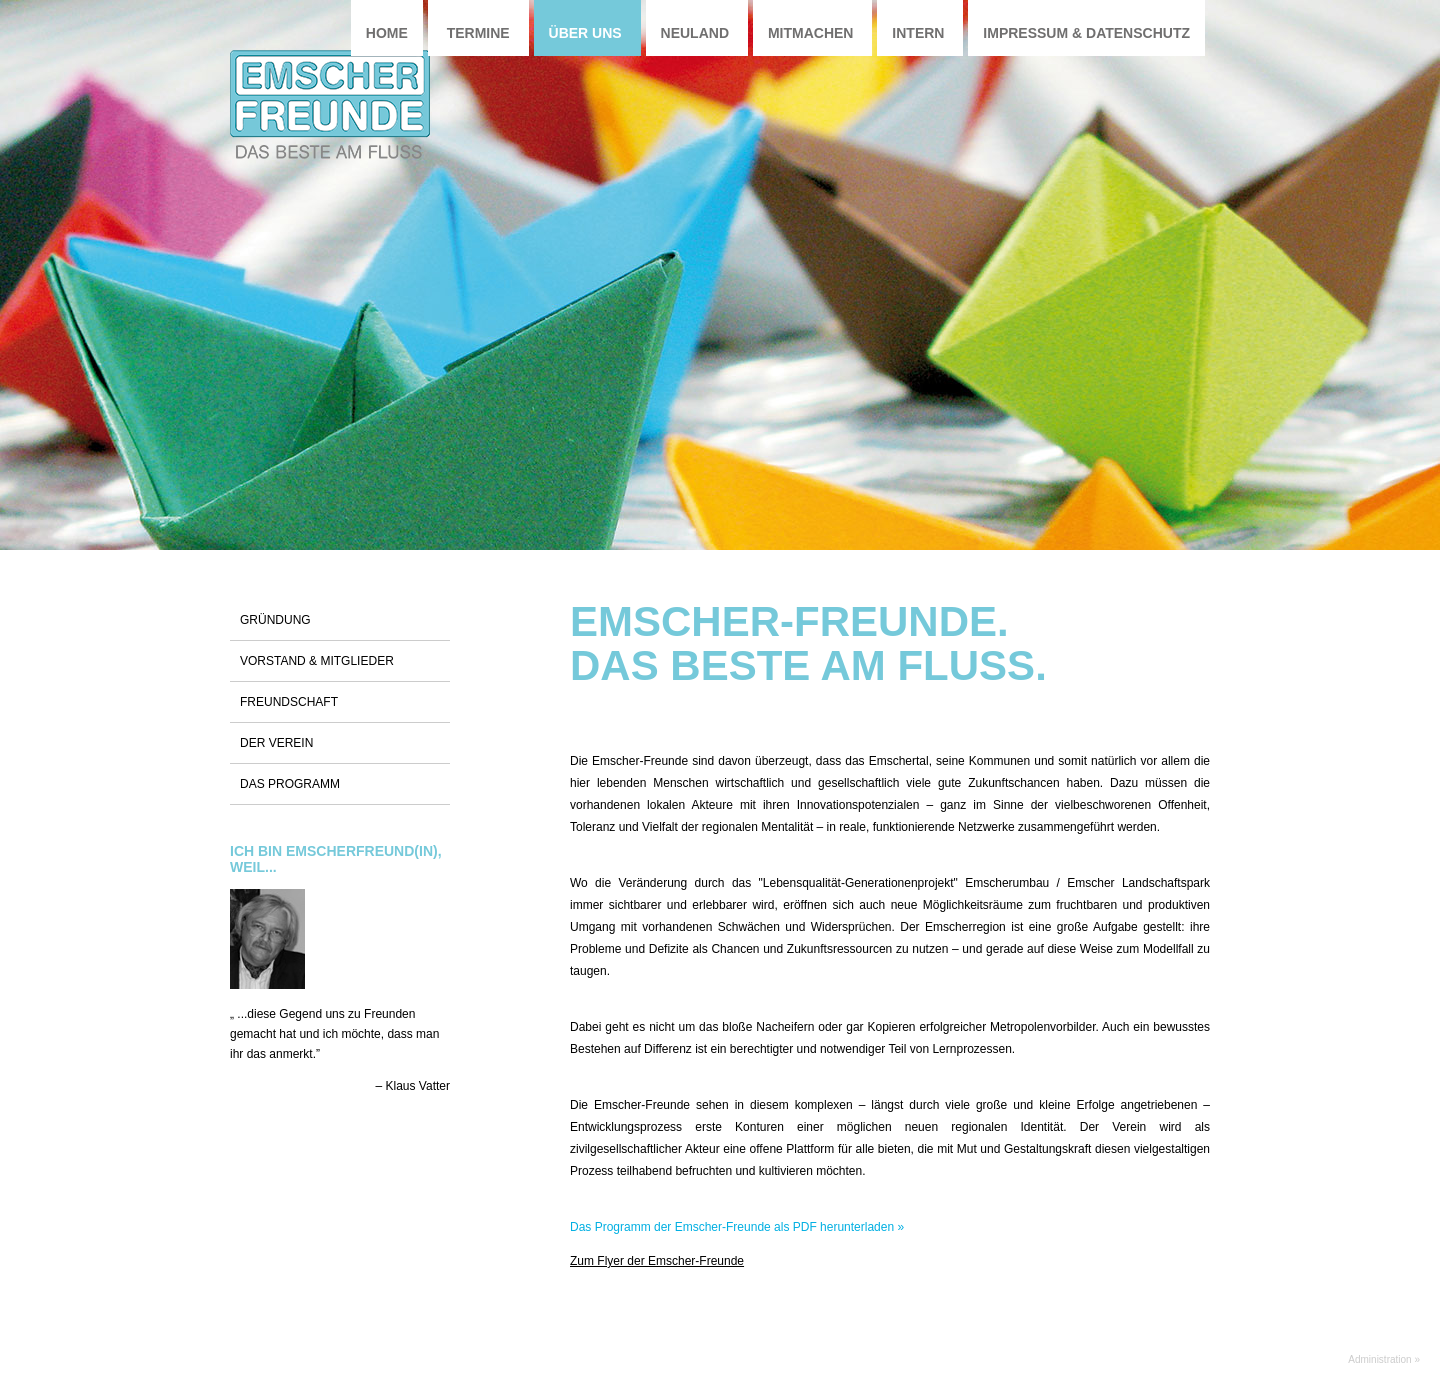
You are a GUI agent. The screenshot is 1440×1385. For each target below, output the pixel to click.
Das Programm (290, 784)
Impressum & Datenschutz (1086, 33)
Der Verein (276, 743)
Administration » (1384, 1359)
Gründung (275, 620)
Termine (478, 33)
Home (387, 33)
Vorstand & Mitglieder (317, 661)
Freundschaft (289, 702)
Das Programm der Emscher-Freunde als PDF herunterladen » (737, 1227)
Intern (918, 33)
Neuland (695, 33)
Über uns (585, 33)
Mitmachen (811, 33)
